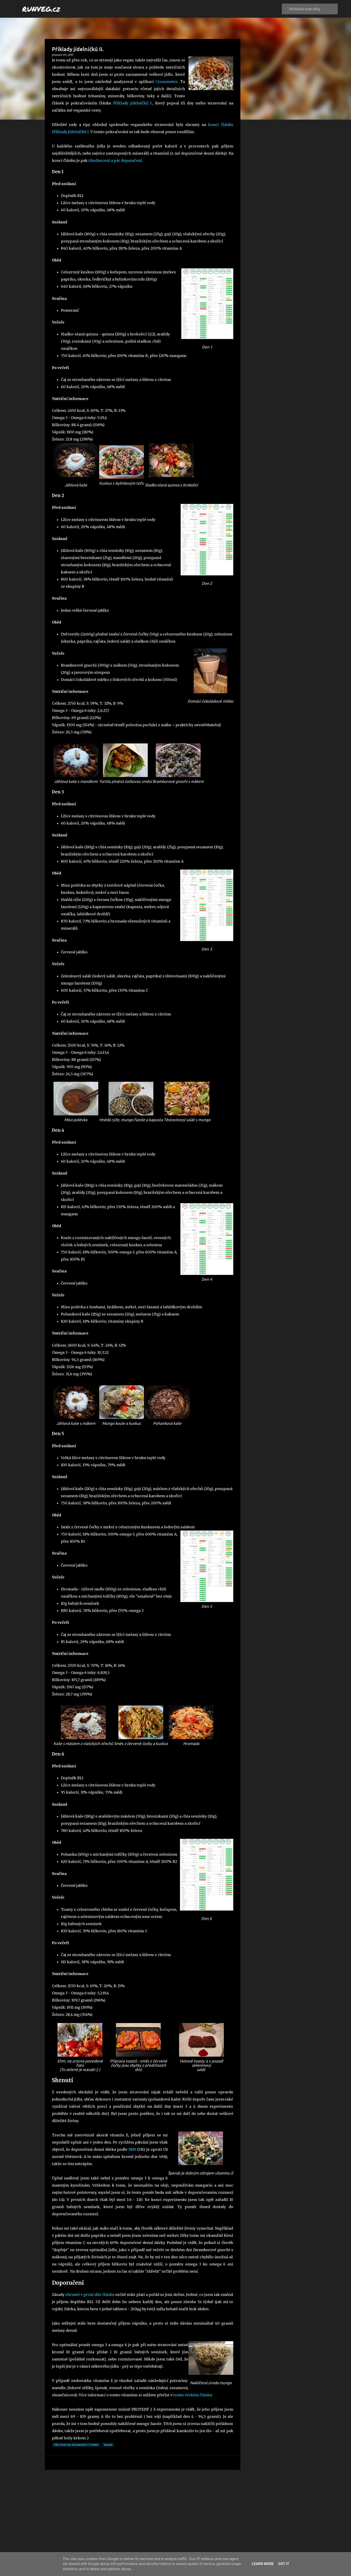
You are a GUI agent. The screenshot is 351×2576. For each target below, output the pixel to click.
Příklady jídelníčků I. (132, 103)
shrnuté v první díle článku (90, 2294)
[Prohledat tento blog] (312, 9)
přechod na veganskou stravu (76, 2444)
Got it (283, 2564)
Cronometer (166, 81)
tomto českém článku (192, 2395)
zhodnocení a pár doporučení (115, 160)
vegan (108, 2444)
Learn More (263, 2564)
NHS (132, 2149)
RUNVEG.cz (41, 9)
